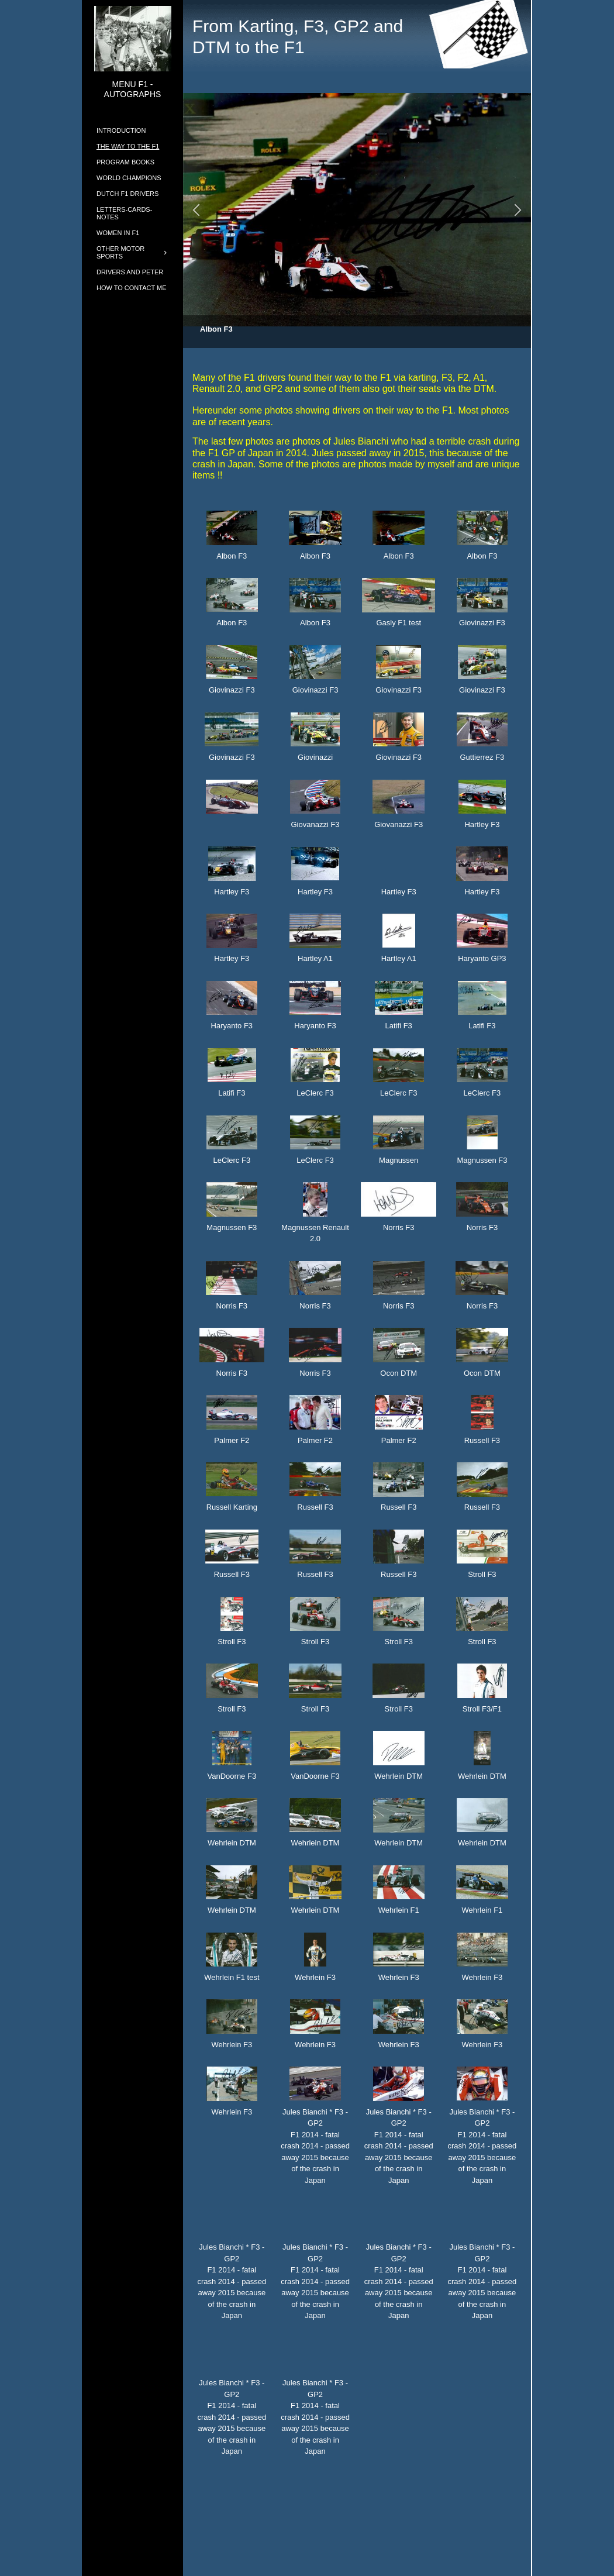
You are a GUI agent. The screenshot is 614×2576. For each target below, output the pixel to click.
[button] (196, 210)
